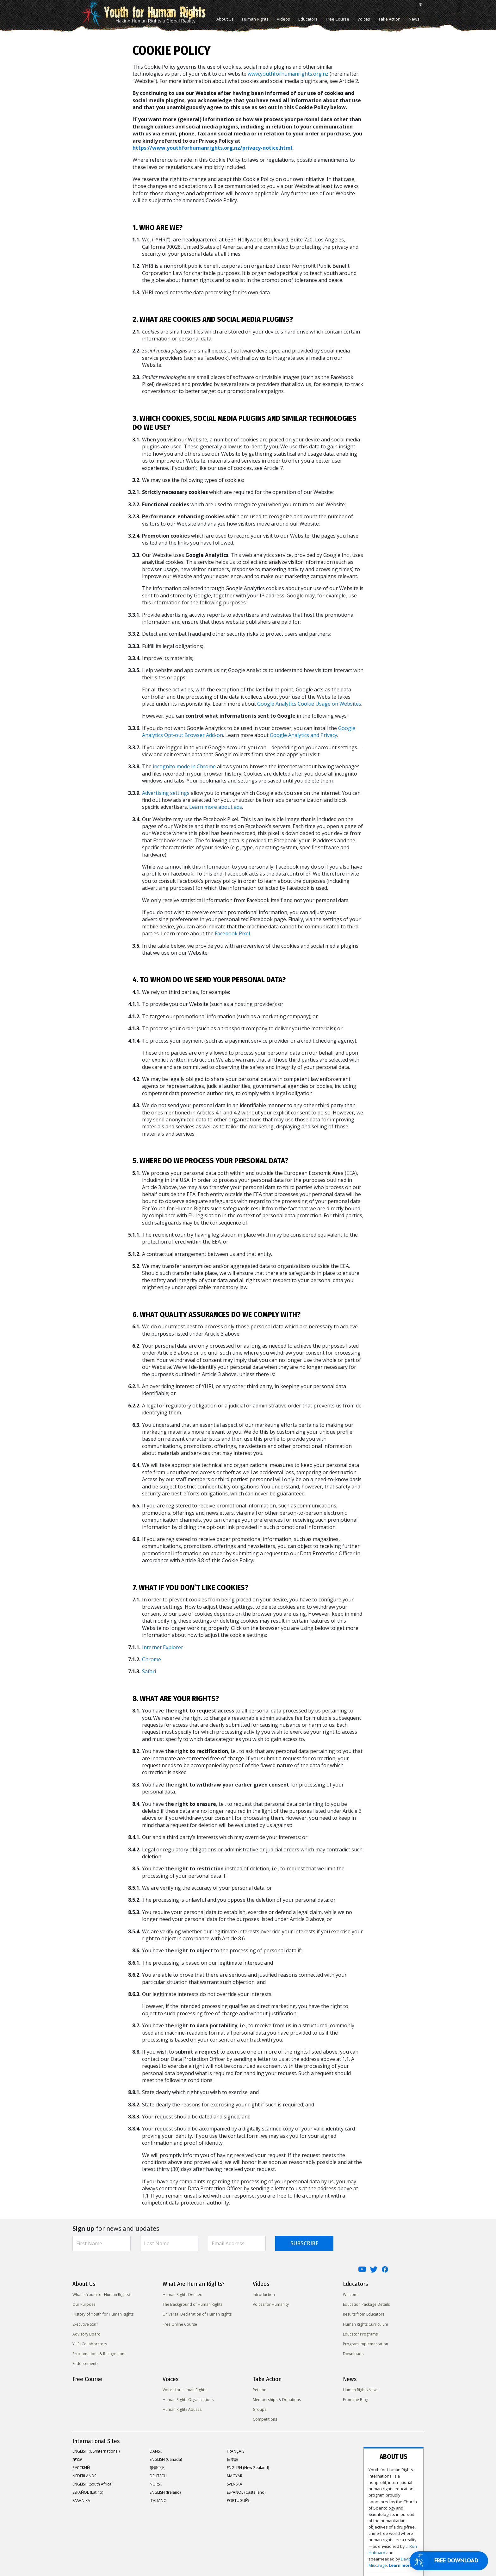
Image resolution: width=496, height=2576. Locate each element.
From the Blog (355, 2399)
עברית (77, 2459)
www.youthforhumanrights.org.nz (288, 73)
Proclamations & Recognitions (99, 2353)
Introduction (264, 2294)
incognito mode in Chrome (184, 766)
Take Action (389, 19)
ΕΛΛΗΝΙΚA (81, 2500)
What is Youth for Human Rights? (101, 2294)
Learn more (390, 2499)
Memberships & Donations (277, 2399)
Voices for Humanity (271, 2304)
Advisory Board (86, 2334)
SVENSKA (234, 2484)
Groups (259, 2409)
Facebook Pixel (232, 933)
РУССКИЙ (81, 2467)
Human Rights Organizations (188, 2399)
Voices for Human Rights (184, 2389)
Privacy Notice (136, 2551)
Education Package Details (366, 2304)
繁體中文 (157, 2467)
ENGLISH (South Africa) (92, 2484)
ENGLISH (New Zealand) (248, 2467)
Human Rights (255, 19)
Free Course (337, 19)
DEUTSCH (158, 2476)
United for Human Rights (94, 2551)
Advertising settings (165, 792)
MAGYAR (234, 2476)
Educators (308, 19)
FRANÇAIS (235, 2451)
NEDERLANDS (84, 2476)
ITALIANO (158, 2500)
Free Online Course (180, 2324)
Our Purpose (84, 2304)
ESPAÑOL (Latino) (87, 2492)
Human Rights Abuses (182, 2409)
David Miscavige (362, 2499)
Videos (283, 19)
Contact (254, 2551)
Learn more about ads (215, 806)
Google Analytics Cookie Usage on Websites (309, 703)
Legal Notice (229, 2551)
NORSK (156, 2484)
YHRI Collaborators (89, 2344)
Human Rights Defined (182, 2294)
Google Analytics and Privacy (303, 735)
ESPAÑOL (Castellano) (246, 2492)
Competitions (265, 2419)
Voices (363, 19)
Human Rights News (360, 2389)
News (414, 19)
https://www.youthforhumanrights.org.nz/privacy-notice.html (212, 147)
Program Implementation (365, 2344)
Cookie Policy (168, 2551)
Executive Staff (85, 2324)
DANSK (156, 2451)
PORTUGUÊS (238, 2500)
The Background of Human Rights (192, 2304)
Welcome (351, 2294)
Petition (259, 2389)
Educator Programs (360, 2334)
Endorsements (85, 2363)
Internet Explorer (162, 1647)
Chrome (151, 1659)
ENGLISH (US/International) (96, 2451)
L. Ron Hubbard (388, 2493)
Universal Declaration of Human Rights (197, 2314)
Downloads (353, 2353)
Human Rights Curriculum (365, 2324)
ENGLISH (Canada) (166, 2459)
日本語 (232, 2459)
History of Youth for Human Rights (102, 2314)
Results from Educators (363, 2314)
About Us (225, 19)
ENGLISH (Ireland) (165, 2492)
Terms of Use (199, 2551)
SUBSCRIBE (304, 2243)
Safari (149, 1671)
